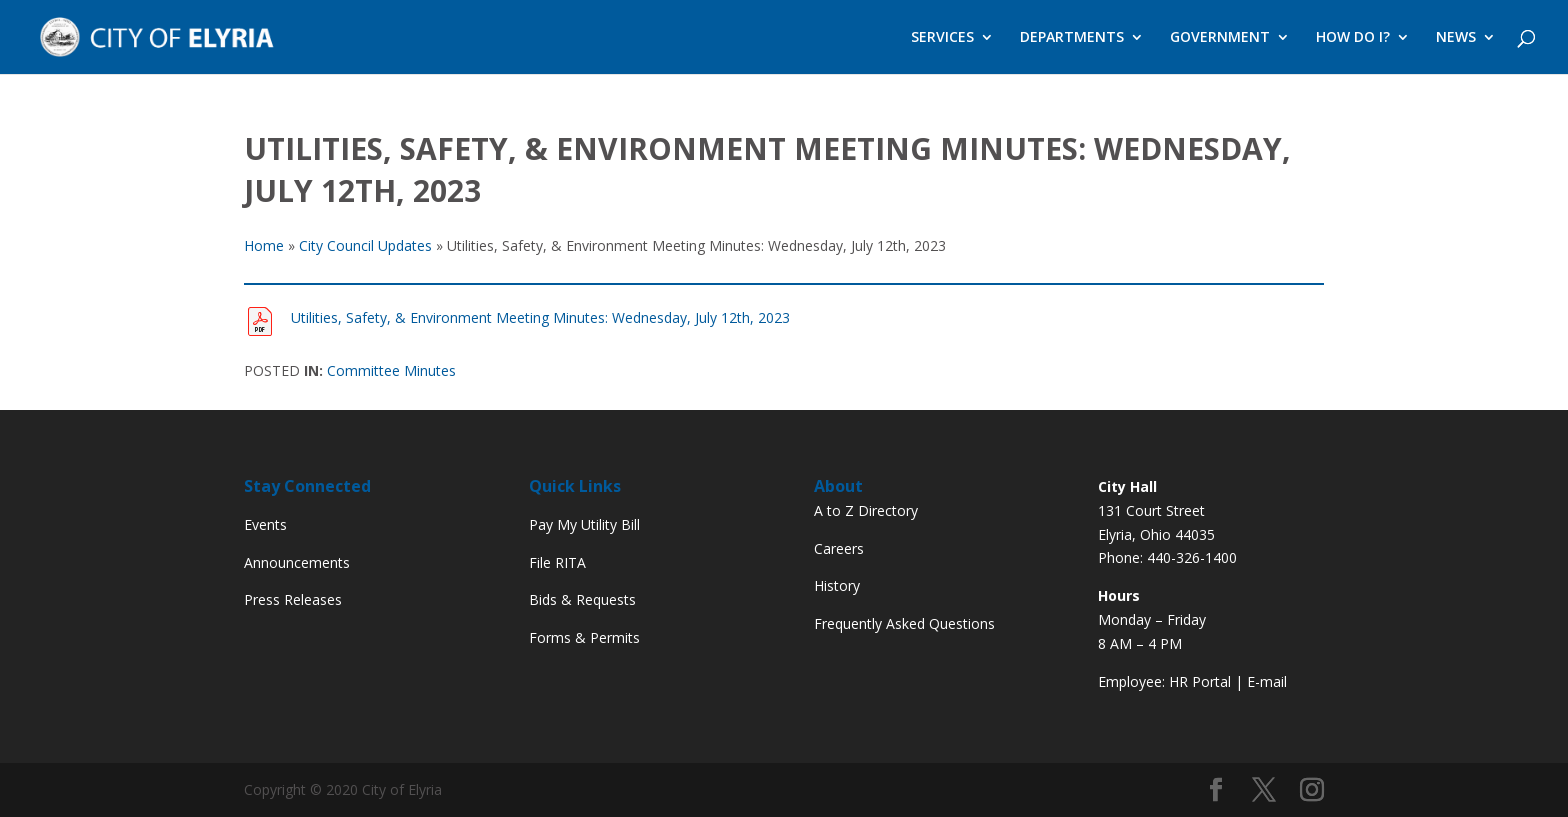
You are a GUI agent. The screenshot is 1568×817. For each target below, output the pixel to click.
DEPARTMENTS (1072, 38)
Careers (839, 548)
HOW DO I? (1353, 38)
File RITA (557, 562)
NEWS (1456, 38)
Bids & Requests (582, 599)
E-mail (1267, 681)
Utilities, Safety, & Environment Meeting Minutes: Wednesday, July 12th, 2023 (540, 317)
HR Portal (1200, 681)
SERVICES (942, 38)
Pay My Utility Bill (584, 524)
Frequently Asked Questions (904, 623)
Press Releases (293, 599)
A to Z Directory (866, 510)
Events (265, 524)
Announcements (297, 562)
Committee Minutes (391, 370)
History (837, 585)
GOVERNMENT (1220, 38)
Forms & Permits (584, 637)
